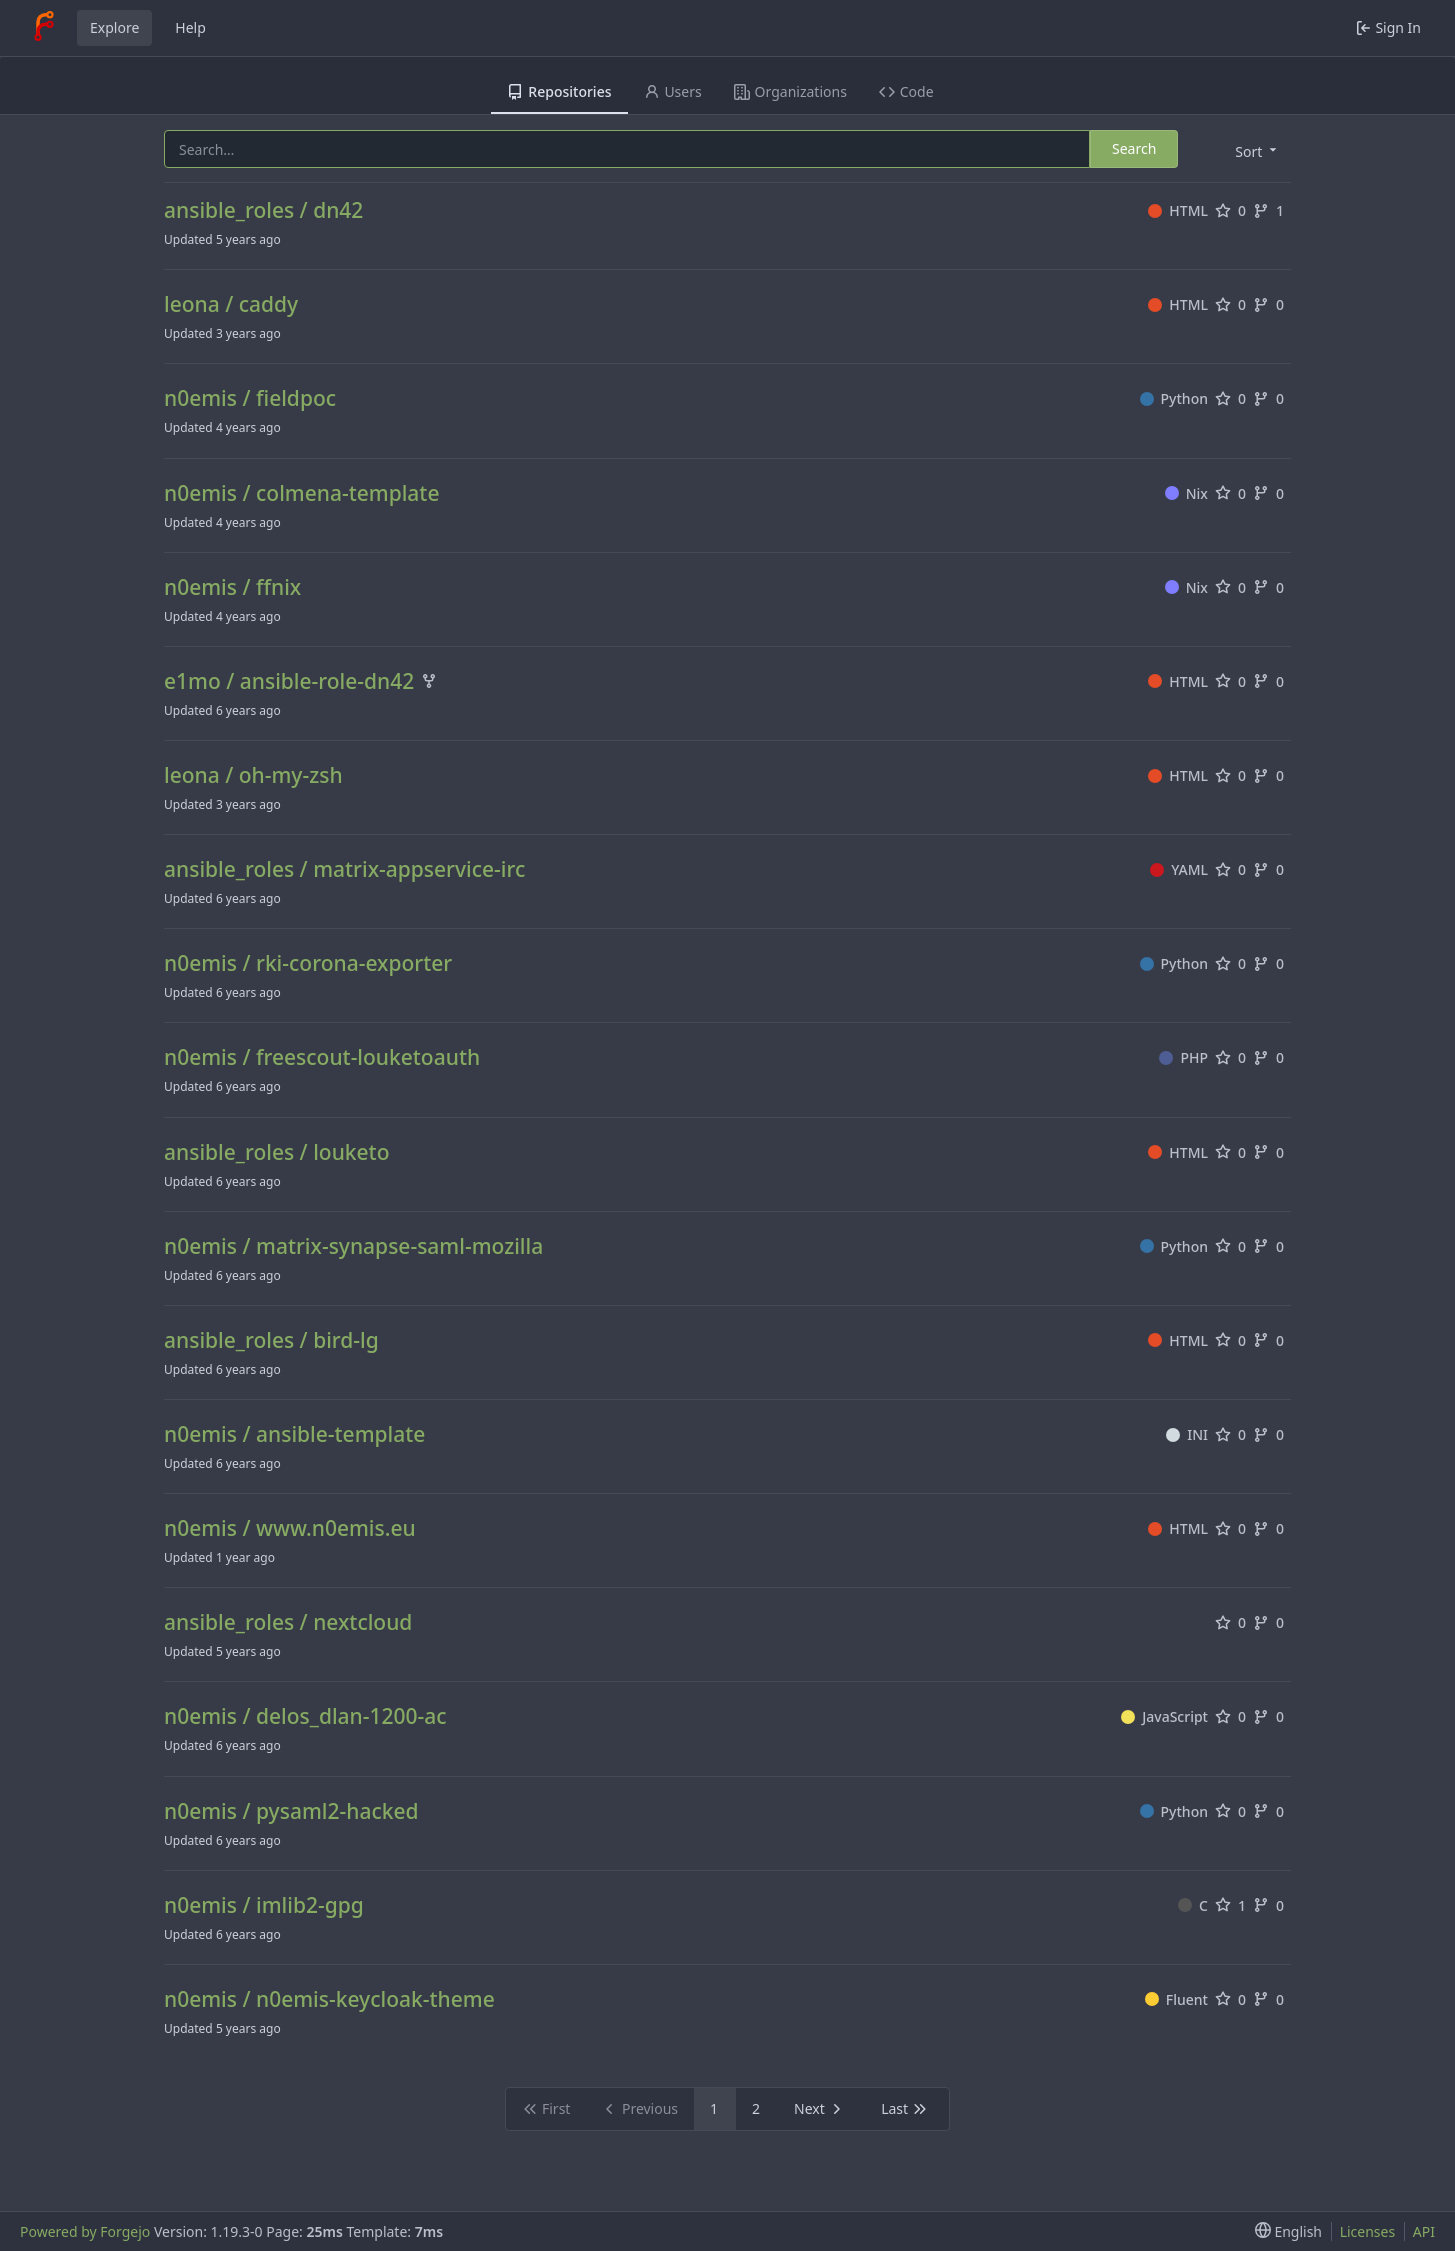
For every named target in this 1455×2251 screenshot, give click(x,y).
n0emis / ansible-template (294, 1434)
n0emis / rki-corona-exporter (308, 963)
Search (1134, 148)
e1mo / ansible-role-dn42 (289, 681)
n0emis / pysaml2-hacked (291, 1811)
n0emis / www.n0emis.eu (290, 1528)
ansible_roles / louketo (276, 1152)
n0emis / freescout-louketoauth (322, 1057)
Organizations (790, 91)
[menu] (1254, 150)
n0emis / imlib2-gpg (264, 1905)
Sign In (1388, 27)
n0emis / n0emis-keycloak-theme (329, 1999)
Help (190, 27)
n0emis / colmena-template (301, 493)
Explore (114, 27)
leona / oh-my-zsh (253, 775)
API (1424, 2231)
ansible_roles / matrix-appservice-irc (344, 869)
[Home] (44, 28)
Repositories (559, 91)
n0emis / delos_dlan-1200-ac (305, 1716)
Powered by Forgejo (85, 2231)
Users (673, 91)
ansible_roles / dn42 (263, 210)
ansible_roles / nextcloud (288, 1622)
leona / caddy (231, 304)
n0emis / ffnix (232, 587)
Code (906, 91)
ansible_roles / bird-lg (271, 1340)
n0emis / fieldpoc (250, 398)
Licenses (1368, 2231)
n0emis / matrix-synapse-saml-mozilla (353, 1246)
